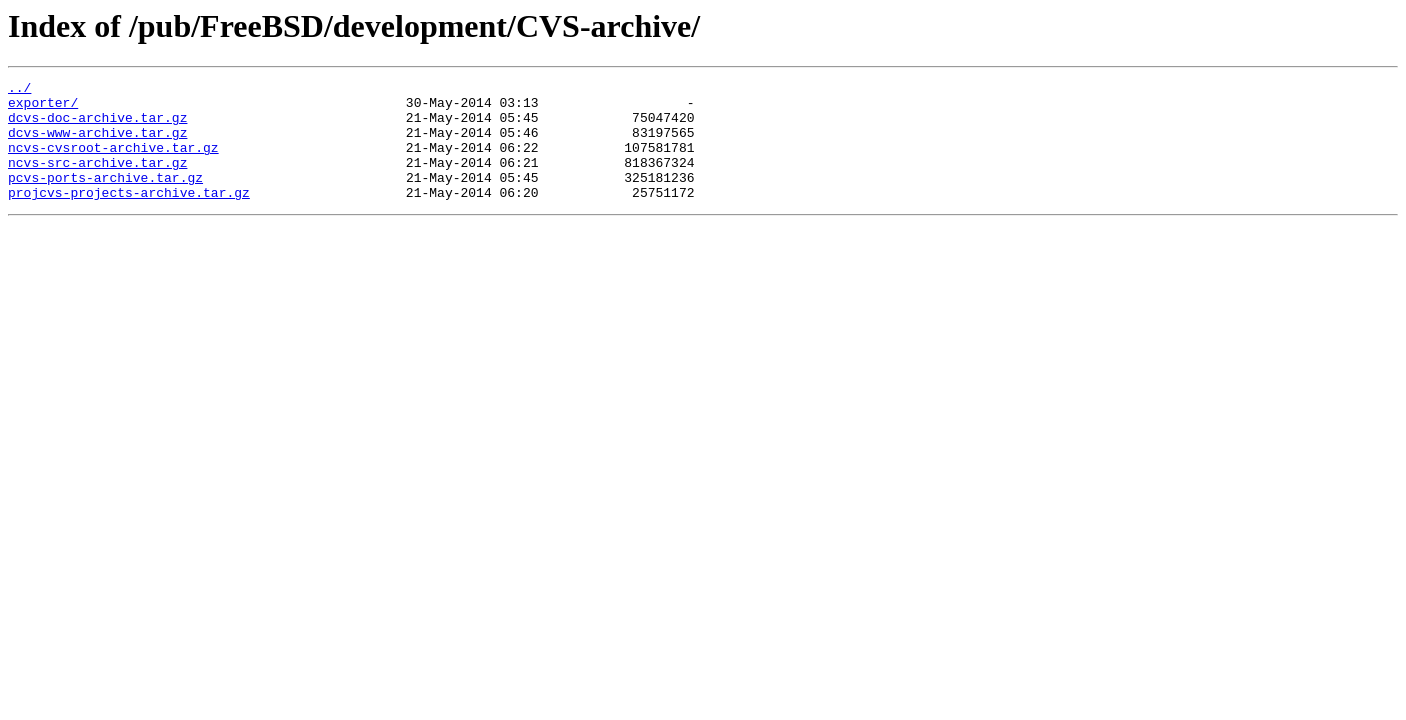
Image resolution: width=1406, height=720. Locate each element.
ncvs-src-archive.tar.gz (97, 180)
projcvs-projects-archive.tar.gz (129, 216)
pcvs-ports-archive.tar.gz (105, 198)
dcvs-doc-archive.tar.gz (97, 126)
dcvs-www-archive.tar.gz (97, 144)
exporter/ (43, 108)
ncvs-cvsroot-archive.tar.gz (113, 162)
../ (19, 90)
